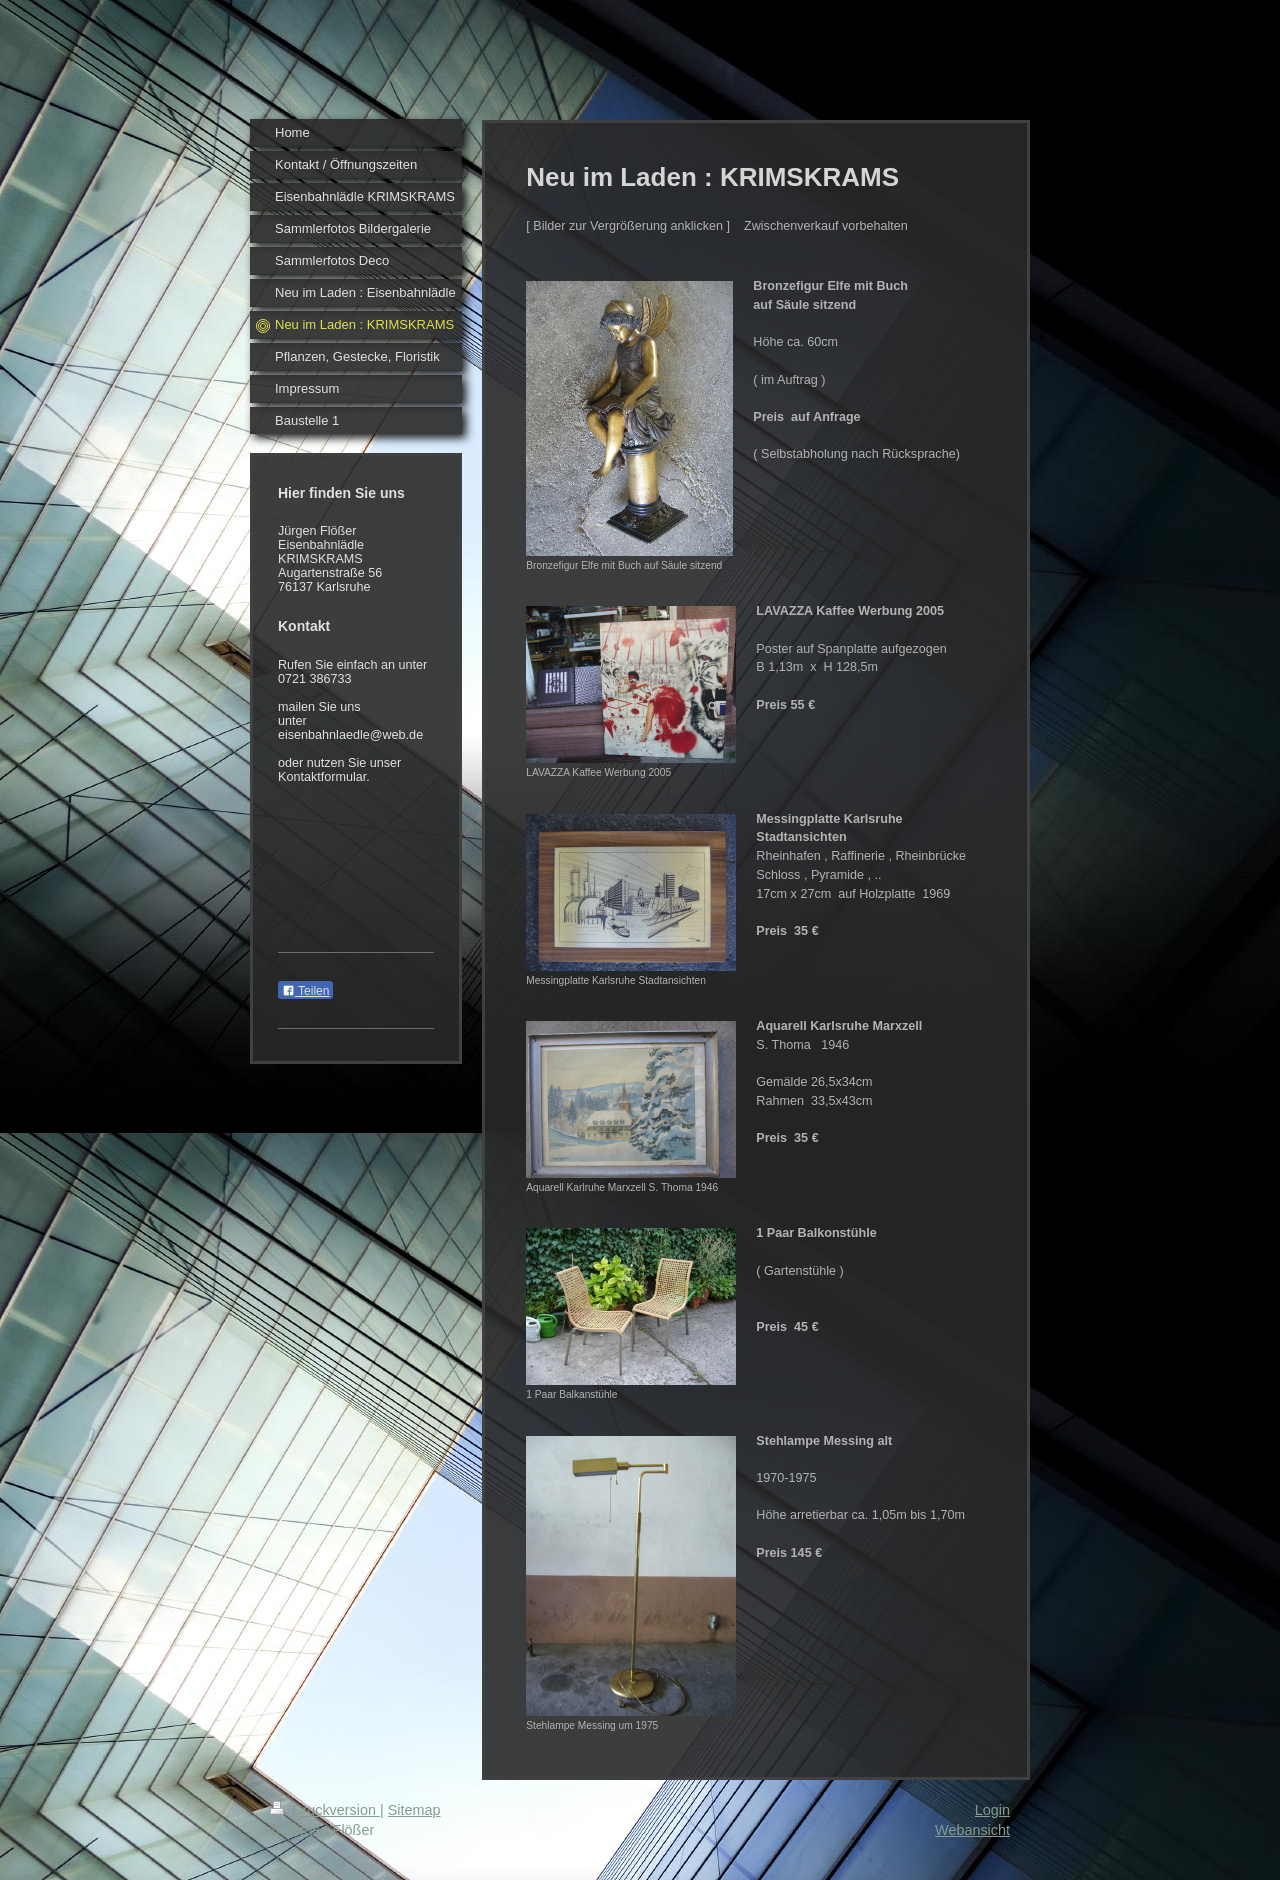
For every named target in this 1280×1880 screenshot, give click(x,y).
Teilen (305, 991)
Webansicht (972, 1830)
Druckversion (325, 1810)
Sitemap (414, 1810)
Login (992, 1810)
